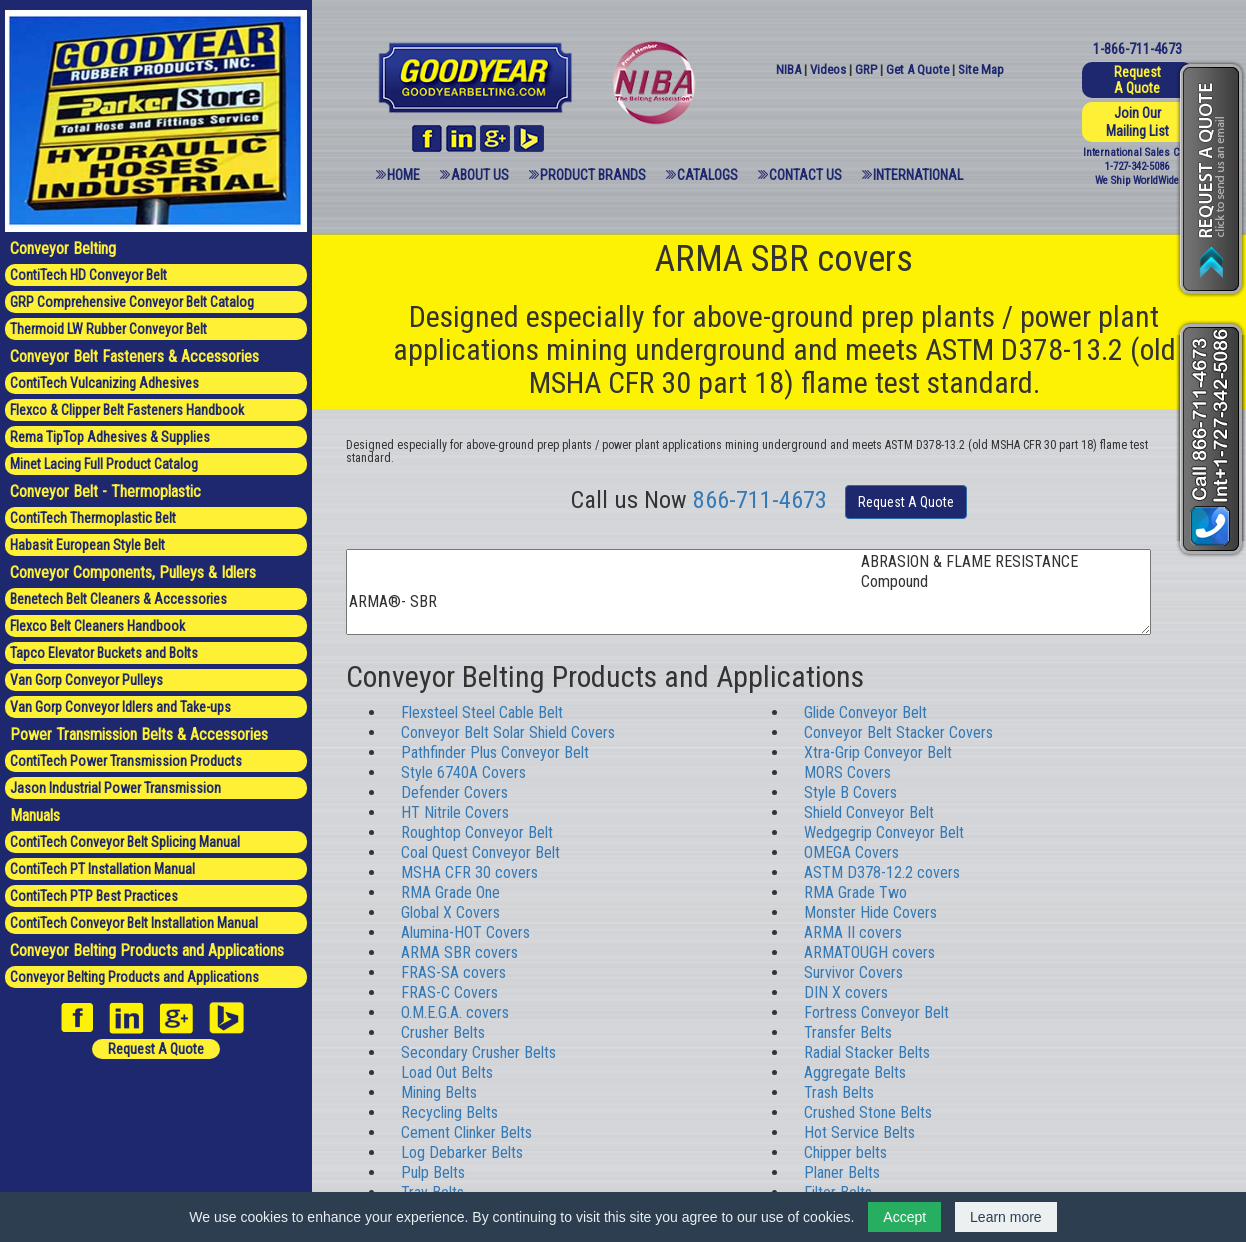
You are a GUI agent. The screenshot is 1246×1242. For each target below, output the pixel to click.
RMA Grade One (450, 892)
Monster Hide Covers (870, 912)
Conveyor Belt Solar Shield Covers (508, 732)
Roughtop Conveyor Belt (477, 832)
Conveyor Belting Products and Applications (134, 977)
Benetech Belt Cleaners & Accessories (118, 599)
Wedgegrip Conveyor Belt (884, 832)
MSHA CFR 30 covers (469, 872)
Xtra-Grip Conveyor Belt (878, 752)
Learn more (1006, 1217)
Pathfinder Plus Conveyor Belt (495, 752)
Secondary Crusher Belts (478, 1052)
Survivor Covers (853, 972)
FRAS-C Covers (449, 992)
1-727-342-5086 (1137, 166)
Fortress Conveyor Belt (876, 1012)
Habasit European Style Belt (87, 545)
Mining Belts (439, 1092)
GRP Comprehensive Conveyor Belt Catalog (132, 302)
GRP (866, 69)
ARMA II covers (853, 932)
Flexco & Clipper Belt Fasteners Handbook (127, 410)
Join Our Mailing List (1137, 122)
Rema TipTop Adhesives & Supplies (110, 437)
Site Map (981, 69)
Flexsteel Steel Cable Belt (482, 712)
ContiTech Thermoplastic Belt (93, 518)
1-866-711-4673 (1137, 49)
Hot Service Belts (859, 1132)
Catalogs (707, 175)
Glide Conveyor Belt (865, 712)
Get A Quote (917, 69)
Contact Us (805, 175)
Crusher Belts (443, 1032)
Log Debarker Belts (462, 1152)
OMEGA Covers (851, 852)
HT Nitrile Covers (455, 812)
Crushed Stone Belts (868, 1112)
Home (403, 175)
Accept (904, 1217)
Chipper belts (845, 1152)
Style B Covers (850, 792)
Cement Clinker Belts (466, 1132)
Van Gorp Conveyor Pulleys (86, 680)
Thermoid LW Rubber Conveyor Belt (108, 329)
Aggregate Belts (855, 1072)
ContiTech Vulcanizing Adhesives (104, 383)
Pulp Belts (433, 1172)
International (918, 175)
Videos (828, 69)
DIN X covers (846, 992)
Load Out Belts (447, 1072)
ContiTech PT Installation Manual (102, 869)
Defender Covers (454, 792)
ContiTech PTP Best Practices (94, 896)
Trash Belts (839, 1092)
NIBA (788, 69)
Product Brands (593, 175)
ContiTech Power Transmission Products (126, 761)
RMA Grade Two (855, 892)
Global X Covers (450, 912)
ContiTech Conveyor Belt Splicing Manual (125, 842)
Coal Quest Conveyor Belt (480, 852)
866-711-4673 (760, 500)
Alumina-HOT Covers (465, 932)
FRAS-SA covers (453, 972)
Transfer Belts (848, 1032)
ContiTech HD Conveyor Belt (88, 275)
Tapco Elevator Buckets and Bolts (104, 653)
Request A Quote (156, 1049)
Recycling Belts (449, 1112)
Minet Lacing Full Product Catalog (104, 464)
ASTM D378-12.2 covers (882, 872)
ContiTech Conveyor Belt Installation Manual (134, 923)
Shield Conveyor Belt (869, 812)
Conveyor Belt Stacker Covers (898, 732)
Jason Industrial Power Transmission (115, 788)
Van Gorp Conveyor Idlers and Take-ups (120, 707)
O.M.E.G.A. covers (455, 1012)
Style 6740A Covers (463, 772)
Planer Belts (842, 1172)
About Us (480, 175)
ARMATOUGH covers (869, 952)
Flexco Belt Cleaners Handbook (97, 626)
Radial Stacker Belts (867, 1052)
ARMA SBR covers (459, 952)
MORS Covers (847, 772)
